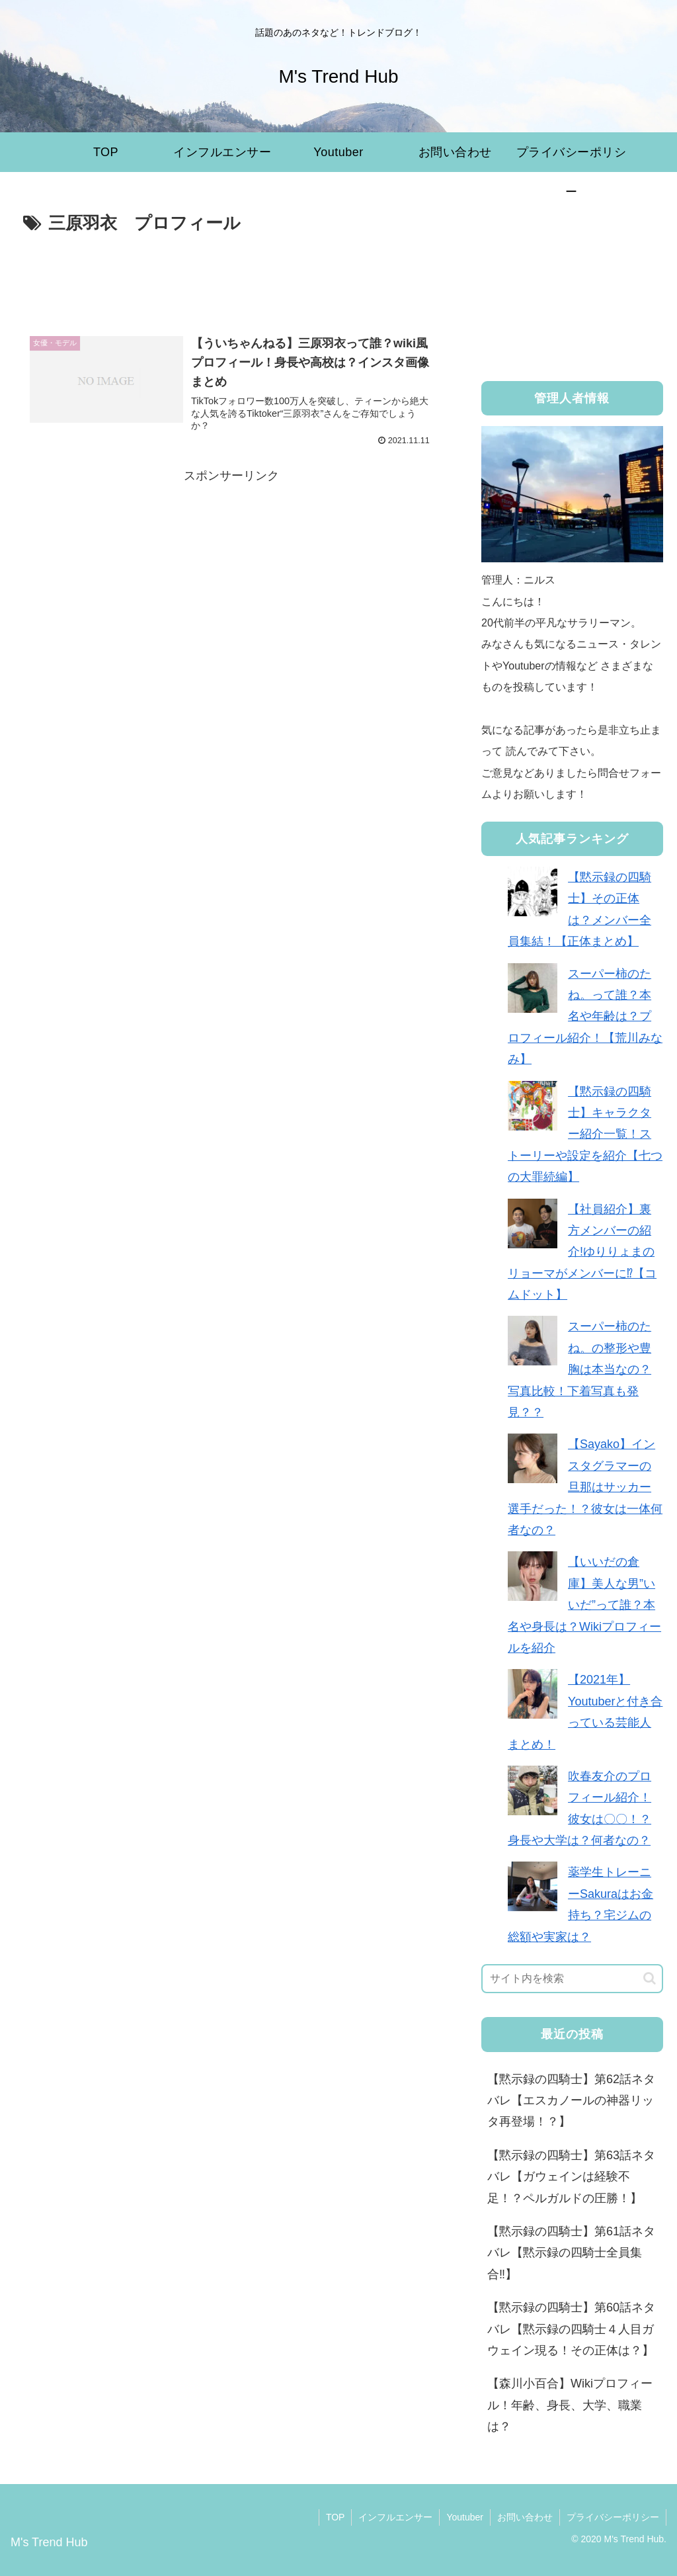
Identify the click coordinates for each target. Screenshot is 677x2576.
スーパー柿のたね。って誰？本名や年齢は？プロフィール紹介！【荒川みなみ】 (585, 1016)
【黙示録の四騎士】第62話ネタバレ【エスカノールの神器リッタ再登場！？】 (571, 2101)
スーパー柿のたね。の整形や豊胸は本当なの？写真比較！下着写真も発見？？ (579, 1369)
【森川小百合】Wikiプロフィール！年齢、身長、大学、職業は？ (570, 2405)
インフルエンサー (395, 2517)
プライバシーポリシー (613, 2517)
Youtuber (464, 2517)
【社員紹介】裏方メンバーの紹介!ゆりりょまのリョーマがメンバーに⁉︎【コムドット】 (582, 1252)
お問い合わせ (525, 2517)
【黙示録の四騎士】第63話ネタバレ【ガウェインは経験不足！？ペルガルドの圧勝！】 (571, 2177)
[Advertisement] (231, 278)
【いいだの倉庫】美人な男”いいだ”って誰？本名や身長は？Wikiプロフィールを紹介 (584, 1604)
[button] (649, 1978)
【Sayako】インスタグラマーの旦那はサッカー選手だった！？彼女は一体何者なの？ (585, 1487)
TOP (335, 2517)
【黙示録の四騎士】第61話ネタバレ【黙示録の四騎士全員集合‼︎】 (571, 2253)
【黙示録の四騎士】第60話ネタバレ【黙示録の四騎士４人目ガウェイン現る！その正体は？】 (571, 2329)
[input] (571, 1978)
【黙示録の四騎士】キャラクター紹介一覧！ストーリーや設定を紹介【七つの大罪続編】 (585, 1134)
